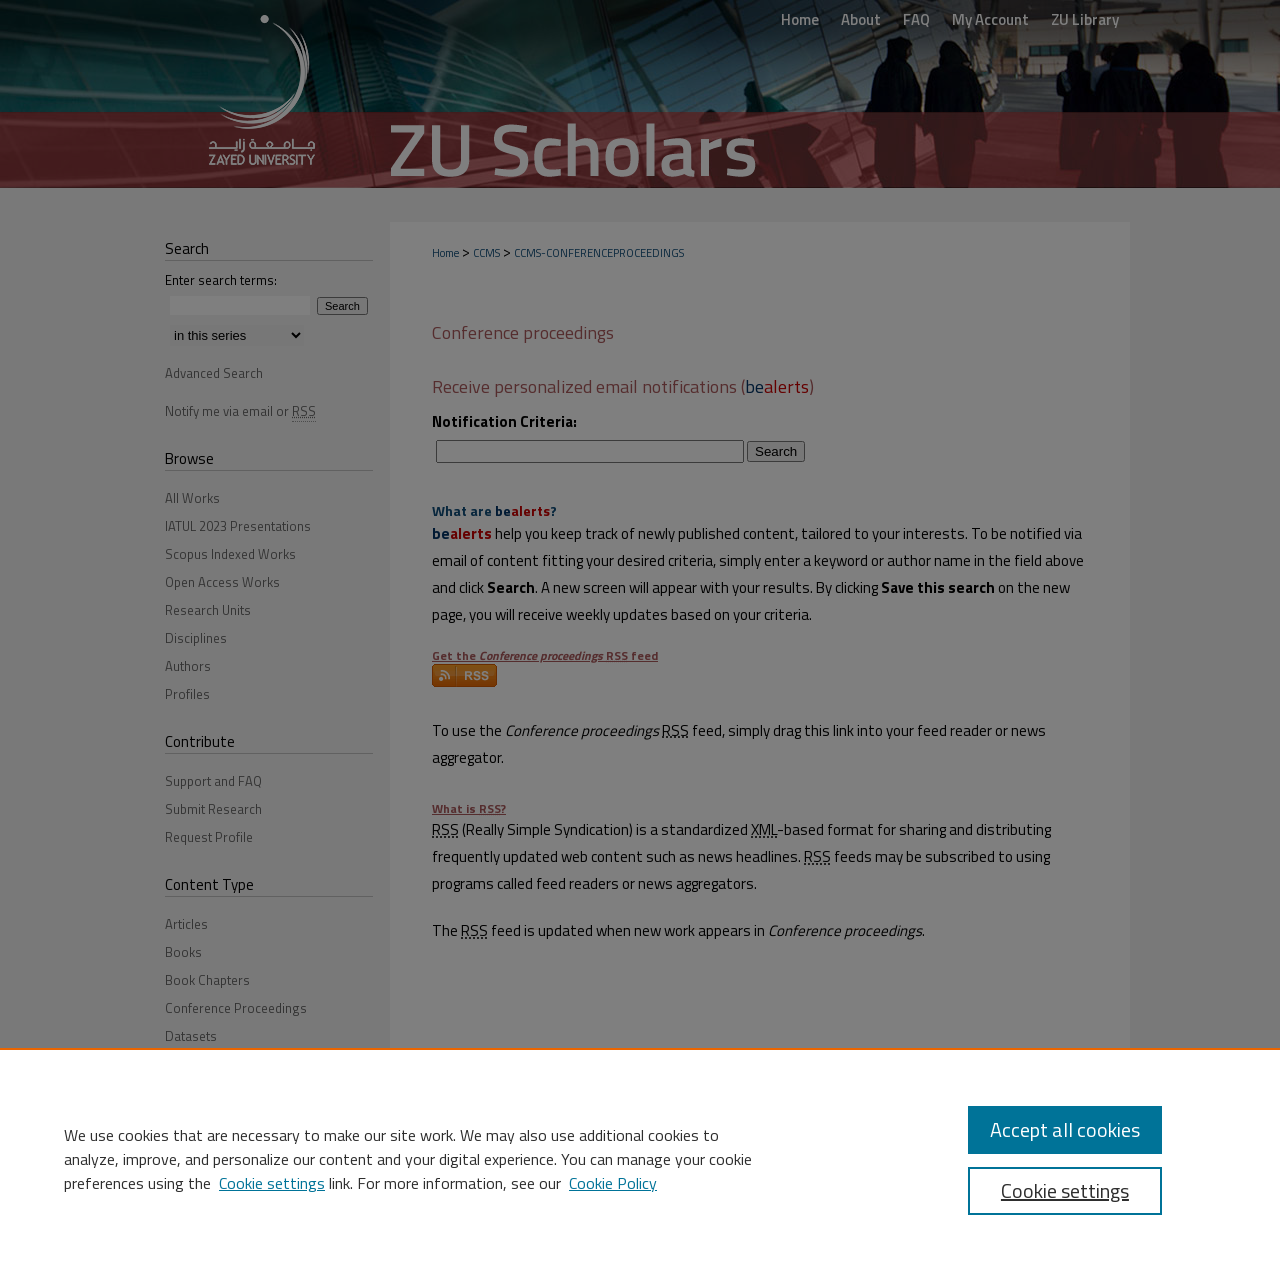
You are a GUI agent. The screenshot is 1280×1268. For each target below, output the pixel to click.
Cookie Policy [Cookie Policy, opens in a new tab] (613, 1183)
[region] (640, 1158)
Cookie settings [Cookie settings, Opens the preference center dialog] (1065, 1190)
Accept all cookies (1065, 1129)
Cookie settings (272, 1183)
